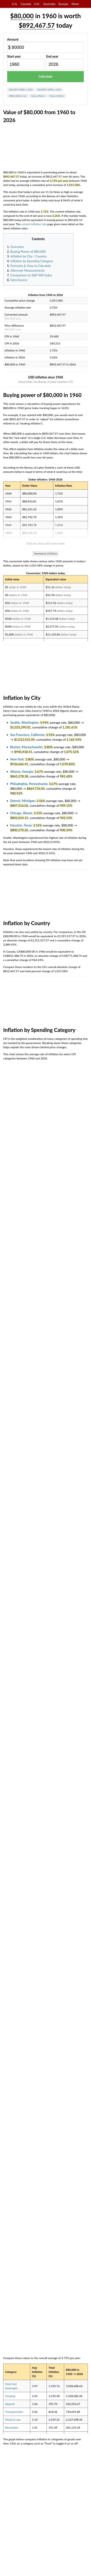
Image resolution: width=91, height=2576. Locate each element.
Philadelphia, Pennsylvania (28, 910)
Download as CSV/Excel (45, 680)
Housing (10, 2522)
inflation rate (17, 96)
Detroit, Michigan (22, 927)
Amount (13, 39)
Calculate (45, 76)
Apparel (10, 2530)
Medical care (13, 2546)
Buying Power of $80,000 (28, 251)
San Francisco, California (27, 861)
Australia (49, 4)
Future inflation (57, 96)
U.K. (37, 4)
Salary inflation (38, 96)
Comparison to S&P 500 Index (31, 275)
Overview (17, 247)
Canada (26, 4)
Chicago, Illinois (21, 940)
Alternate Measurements (27, 270)
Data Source (18, 280)
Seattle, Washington (24, 849)
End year (52, 56)
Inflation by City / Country (28, 256)
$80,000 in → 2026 (21, 89)
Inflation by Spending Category (31, 261)
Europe (63, 4)
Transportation (14, 2538)
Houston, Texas (21, 952)
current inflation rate (34, 224)
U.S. (15, 4)
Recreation (11, 2554)
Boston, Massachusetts (26, 874)
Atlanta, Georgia (21, 898)
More (75, 4)
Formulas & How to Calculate (30, 266)
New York (17, 886)
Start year (14, 56)
